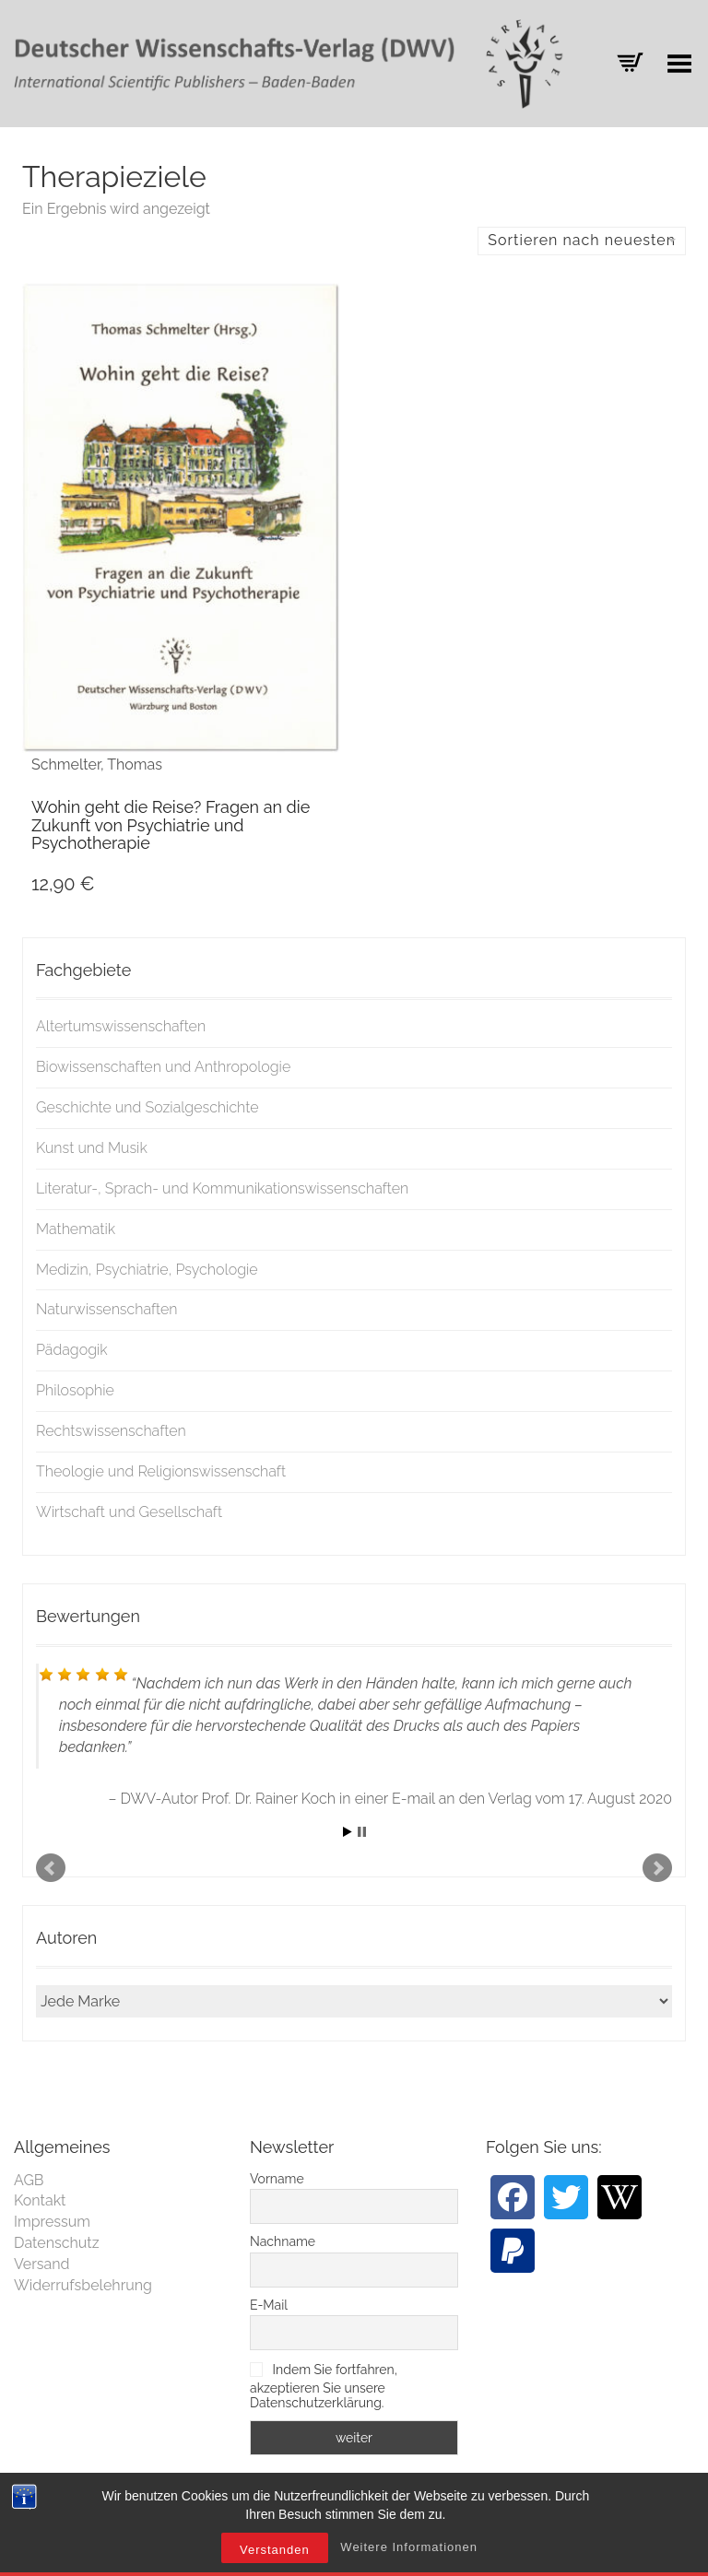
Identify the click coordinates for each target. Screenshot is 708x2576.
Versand (42, 2264)
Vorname (277, 2178)
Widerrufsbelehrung (83, 2285)
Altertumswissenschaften (121, 1026)
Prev (50, 1868)
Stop (362, 1832)
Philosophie (75, 1390)
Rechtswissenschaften (111, 1431)
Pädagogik (72, 1350)
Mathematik (75, 1229)
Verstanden (275, 2554)
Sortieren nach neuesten (582, 240)
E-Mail (269, 2305)
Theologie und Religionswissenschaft (161, 1471)
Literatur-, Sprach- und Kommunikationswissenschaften (222, 1188)
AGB (29, 2180)
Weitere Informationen (409, 2552)
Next (657, 1868)
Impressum (52, 2221)
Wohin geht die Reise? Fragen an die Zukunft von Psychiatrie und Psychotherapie (170, 825)
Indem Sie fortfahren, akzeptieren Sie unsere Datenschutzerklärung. (323, 2386)
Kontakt (39, 2200)
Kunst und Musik (92, 1148)
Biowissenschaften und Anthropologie (163, 1067)
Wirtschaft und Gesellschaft (129, 1512)
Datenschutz (57, 2243)
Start (347, 1832)
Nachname (282, 2241)
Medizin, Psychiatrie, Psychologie (147, 1269)
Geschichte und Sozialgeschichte (147, 1107)
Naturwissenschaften (107, 1309)
